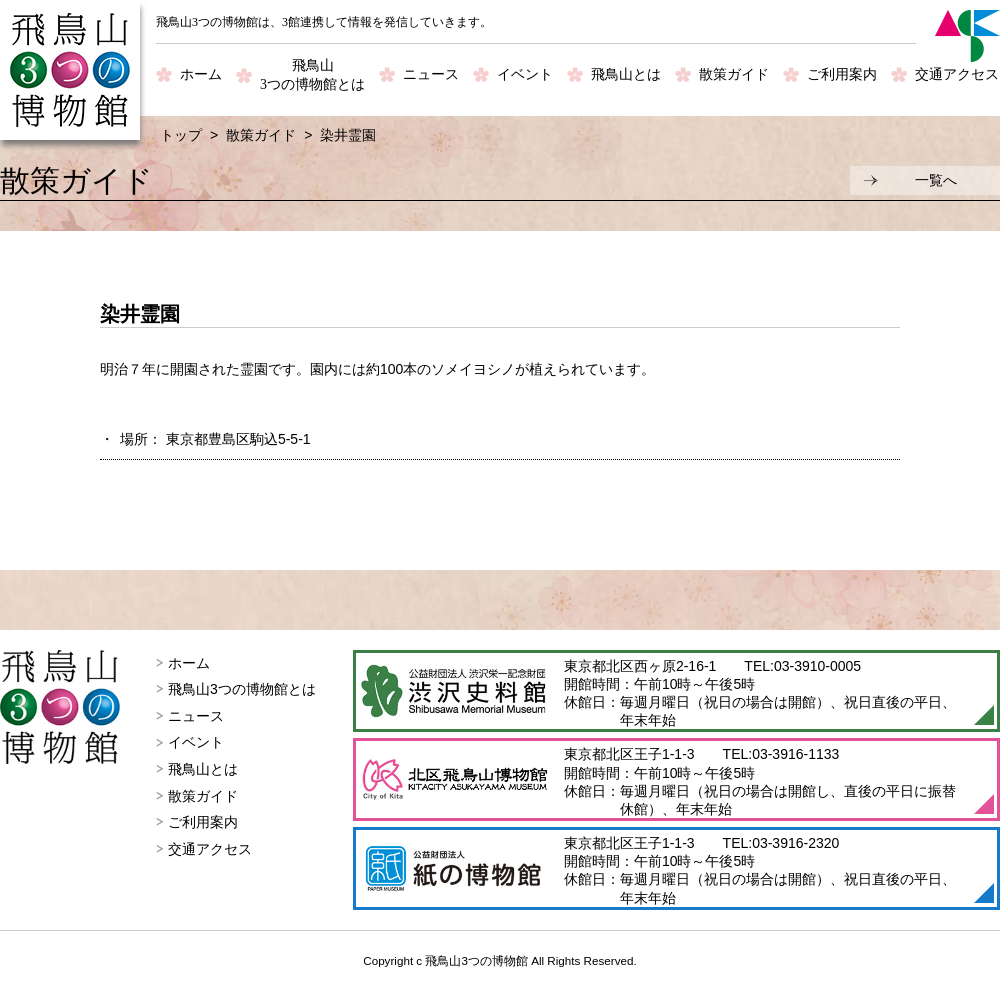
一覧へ (936, 180)
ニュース (431, 74)
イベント (525, 74)
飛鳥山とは (626, 74)
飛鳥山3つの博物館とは (242, 689)
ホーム (201, 74)
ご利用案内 (842, 74)
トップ (181, 135)
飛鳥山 (312, 76)
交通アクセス (957, 74)
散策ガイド (734, 74)
